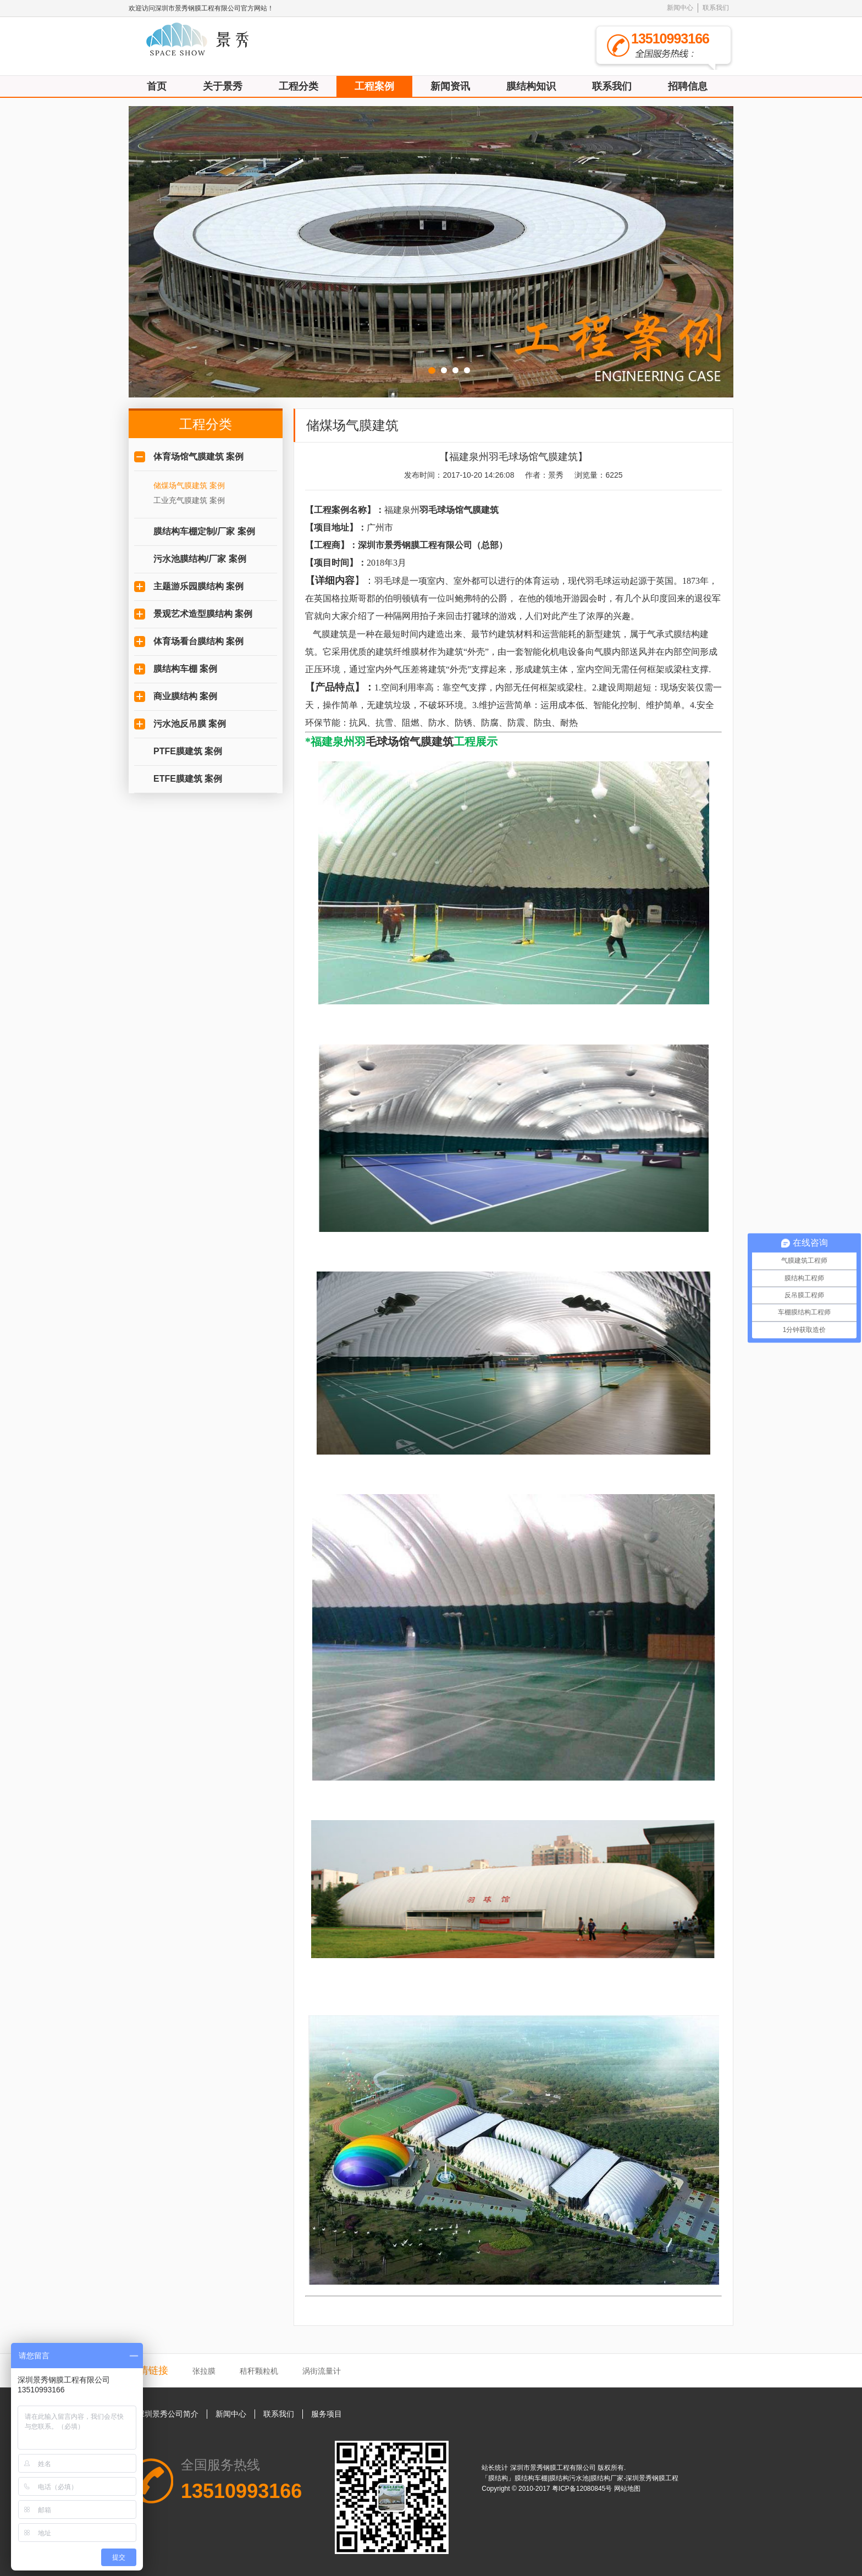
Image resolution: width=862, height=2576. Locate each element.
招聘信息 (688, 86)
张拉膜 (204, 2371)
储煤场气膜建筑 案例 (189, 485)
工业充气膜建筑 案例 (189, 500)
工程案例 (374, 86)
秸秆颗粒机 (259, 2371)
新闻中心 (680, 8)
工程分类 (298, 86)
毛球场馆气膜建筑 (410, 742)
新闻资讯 (450, 86)
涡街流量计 (321, 2371)
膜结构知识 (531, 86)
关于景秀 (222, 86)
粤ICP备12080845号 (583, 2488)
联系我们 (716, 8)
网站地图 (627, 2488)
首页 (157, 86)
